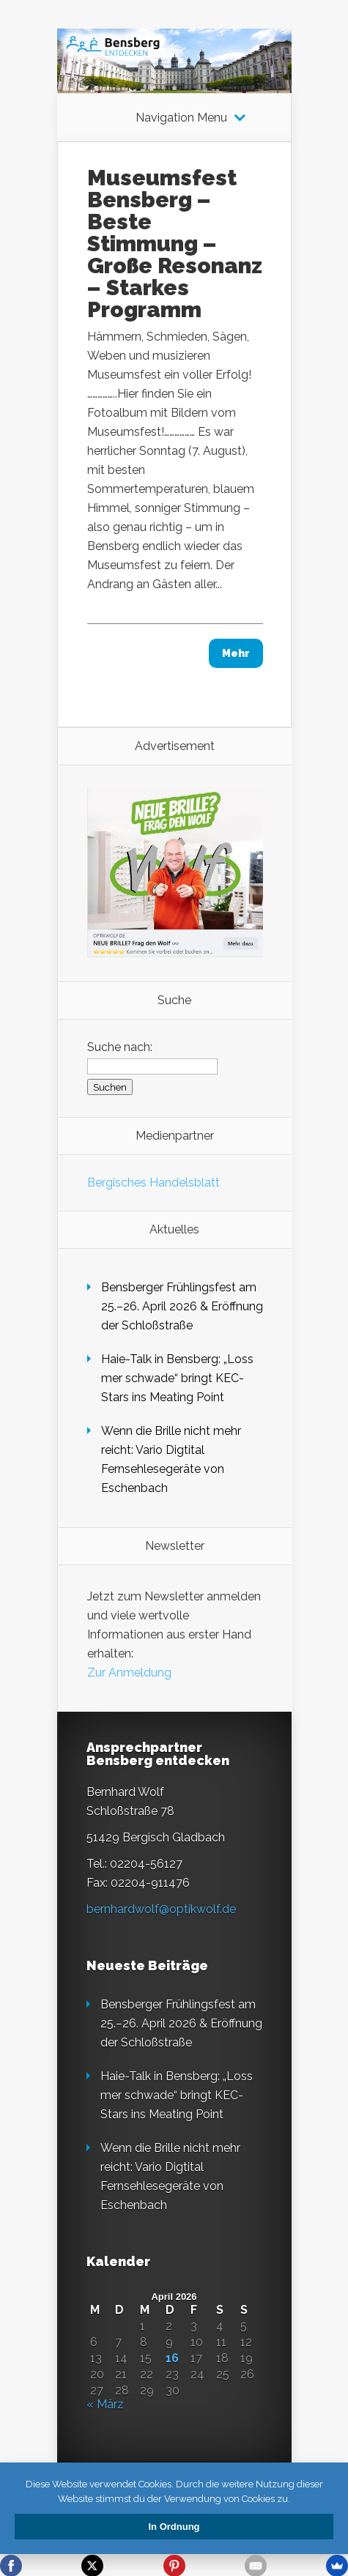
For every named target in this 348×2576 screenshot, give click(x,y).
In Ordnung (173, 2526)
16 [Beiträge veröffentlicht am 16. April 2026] (172, 2358)
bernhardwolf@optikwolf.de (161, 1909)
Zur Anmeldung (129, 1672)
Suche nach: (119, 1047)
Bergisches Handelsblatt (153, 1182)
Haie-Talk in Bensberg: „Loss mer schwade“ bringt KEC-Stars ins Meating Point (177, 1378)
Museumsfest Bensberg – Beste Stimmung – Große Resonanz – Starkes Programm (174, 243)
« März (105, 2404)
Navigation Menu (181, 118)
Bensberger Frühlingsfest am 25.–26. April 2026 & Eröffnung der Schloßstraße (182, 1306)
